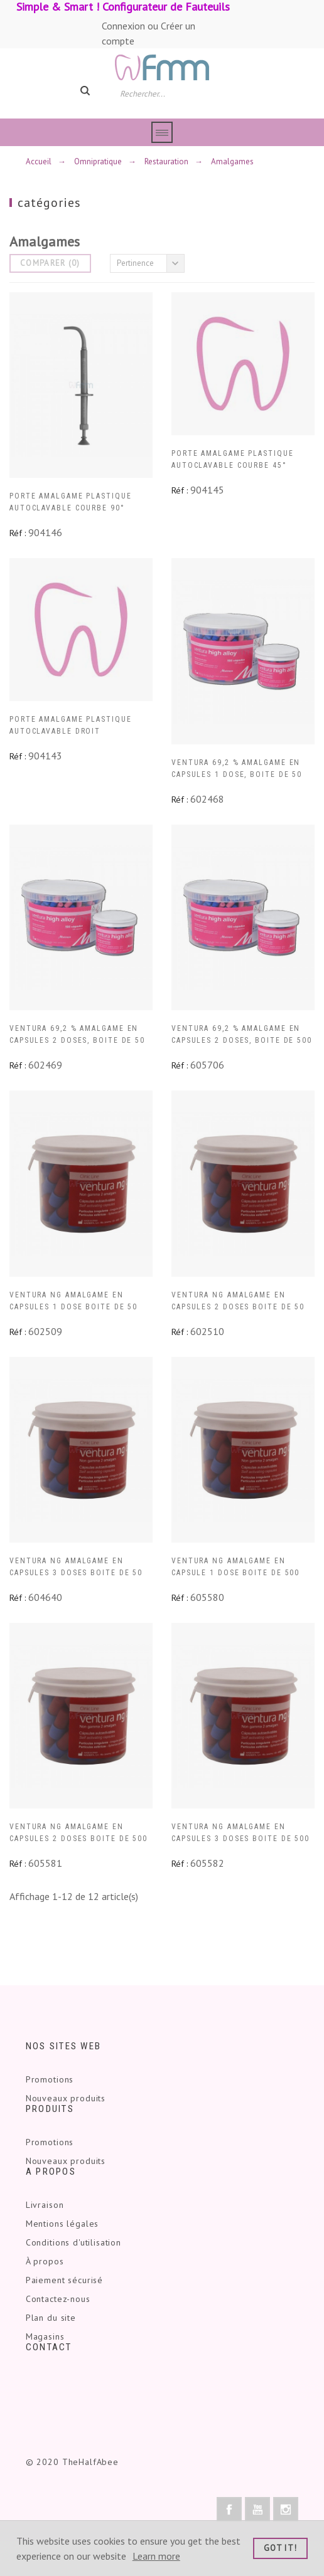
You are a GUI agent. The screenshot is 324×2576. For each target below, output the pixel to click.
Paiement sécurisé (64, 2280)
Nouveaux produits (65, 2098)
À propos (45, 2261)
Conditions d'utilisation (73, 2242)
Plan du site (51, 2317)
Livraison (45, 2204)
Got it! (280, 2548)
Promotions (49, 2079)
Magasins (45, 2336)
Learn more (156, 2556)
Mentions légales (62, 2223)
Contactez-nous (58, 2298)
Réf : (17, 533)
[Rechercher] (167, 92)
